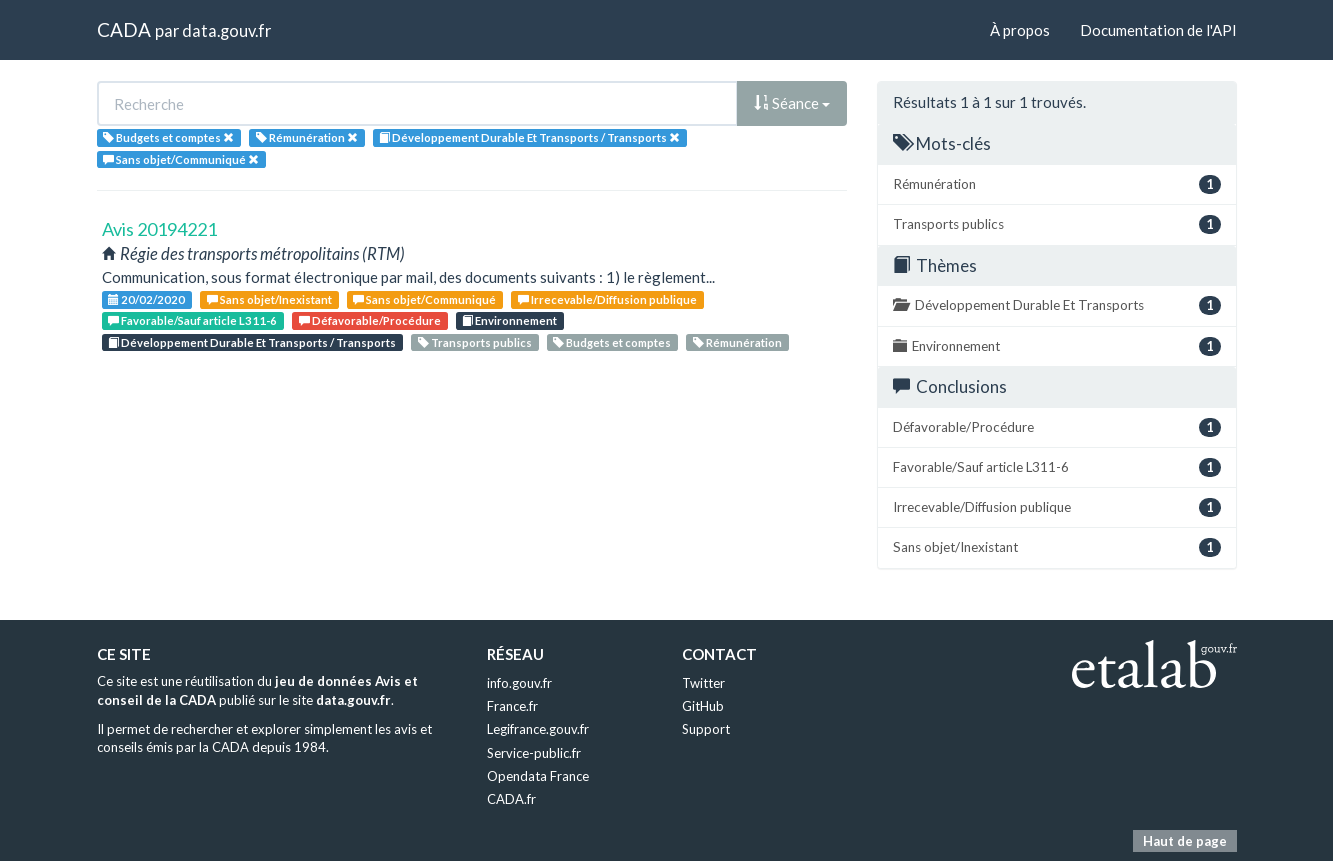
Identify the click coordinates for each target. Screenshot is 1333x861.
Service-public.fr (534, 753)
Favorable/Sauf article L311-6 (192, 320)
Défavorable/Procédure (370, 320)
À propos (1020, 30)
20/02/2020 (146, 299)
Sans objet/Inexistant (269, 299)
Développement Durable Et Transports (1057, 305)
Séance (792, 103)
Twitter (703, 683)
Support (706, 729)
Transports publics (475, 342)
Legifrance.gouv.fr (538, 729)
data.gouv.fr (226, 30)
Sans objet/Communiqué (424, 299)
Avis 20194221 (159, 229)
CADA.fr (511, 799)
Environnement (509, 320)
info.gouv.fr (519, 683)
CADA (124, 29)
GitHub (703, 706)
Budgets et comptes (612, 342)
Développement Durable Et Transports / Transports (252, 342)
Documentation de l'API (1158, 30)
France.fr (512, 706)
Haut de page (1185, 841)
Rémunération (737, 342)
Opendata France (538, 776)
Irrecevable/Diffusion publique (607, 299)
